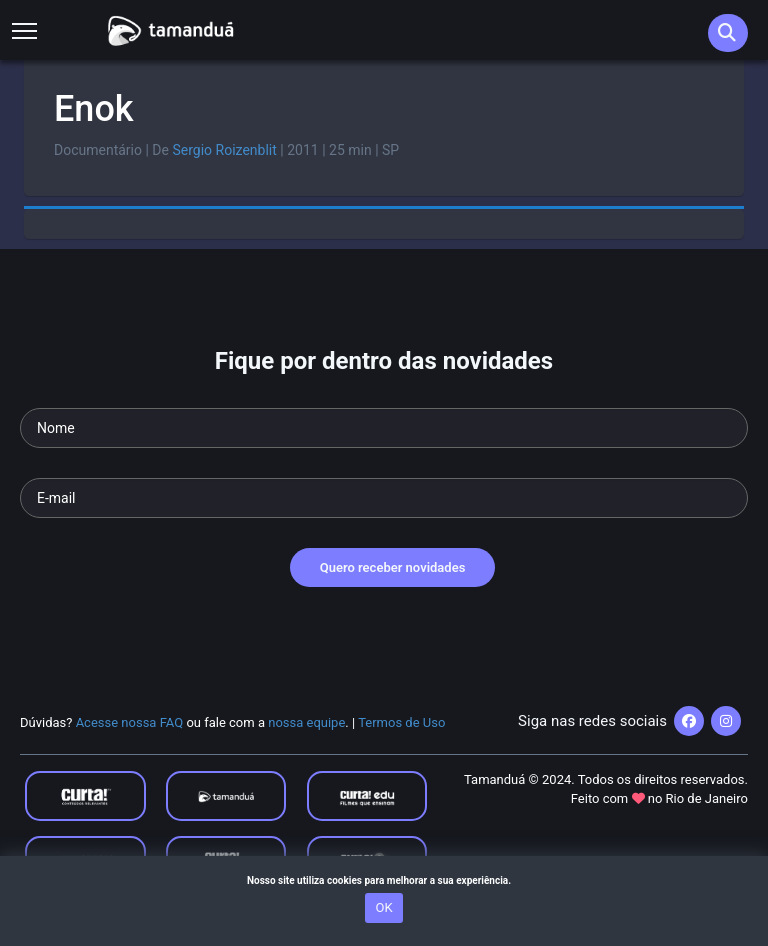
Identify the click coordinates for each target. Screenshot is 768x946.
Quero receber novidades (393, 567)
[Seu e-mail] (384, 498)
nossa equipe (306, 722)
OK (383, 907)
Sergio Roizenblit (224, 150)
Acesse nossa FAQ (130, 722)
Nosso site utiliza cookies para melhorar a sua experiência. (384, 880)
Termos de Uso (401, 722)
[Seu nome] (384, 428)
